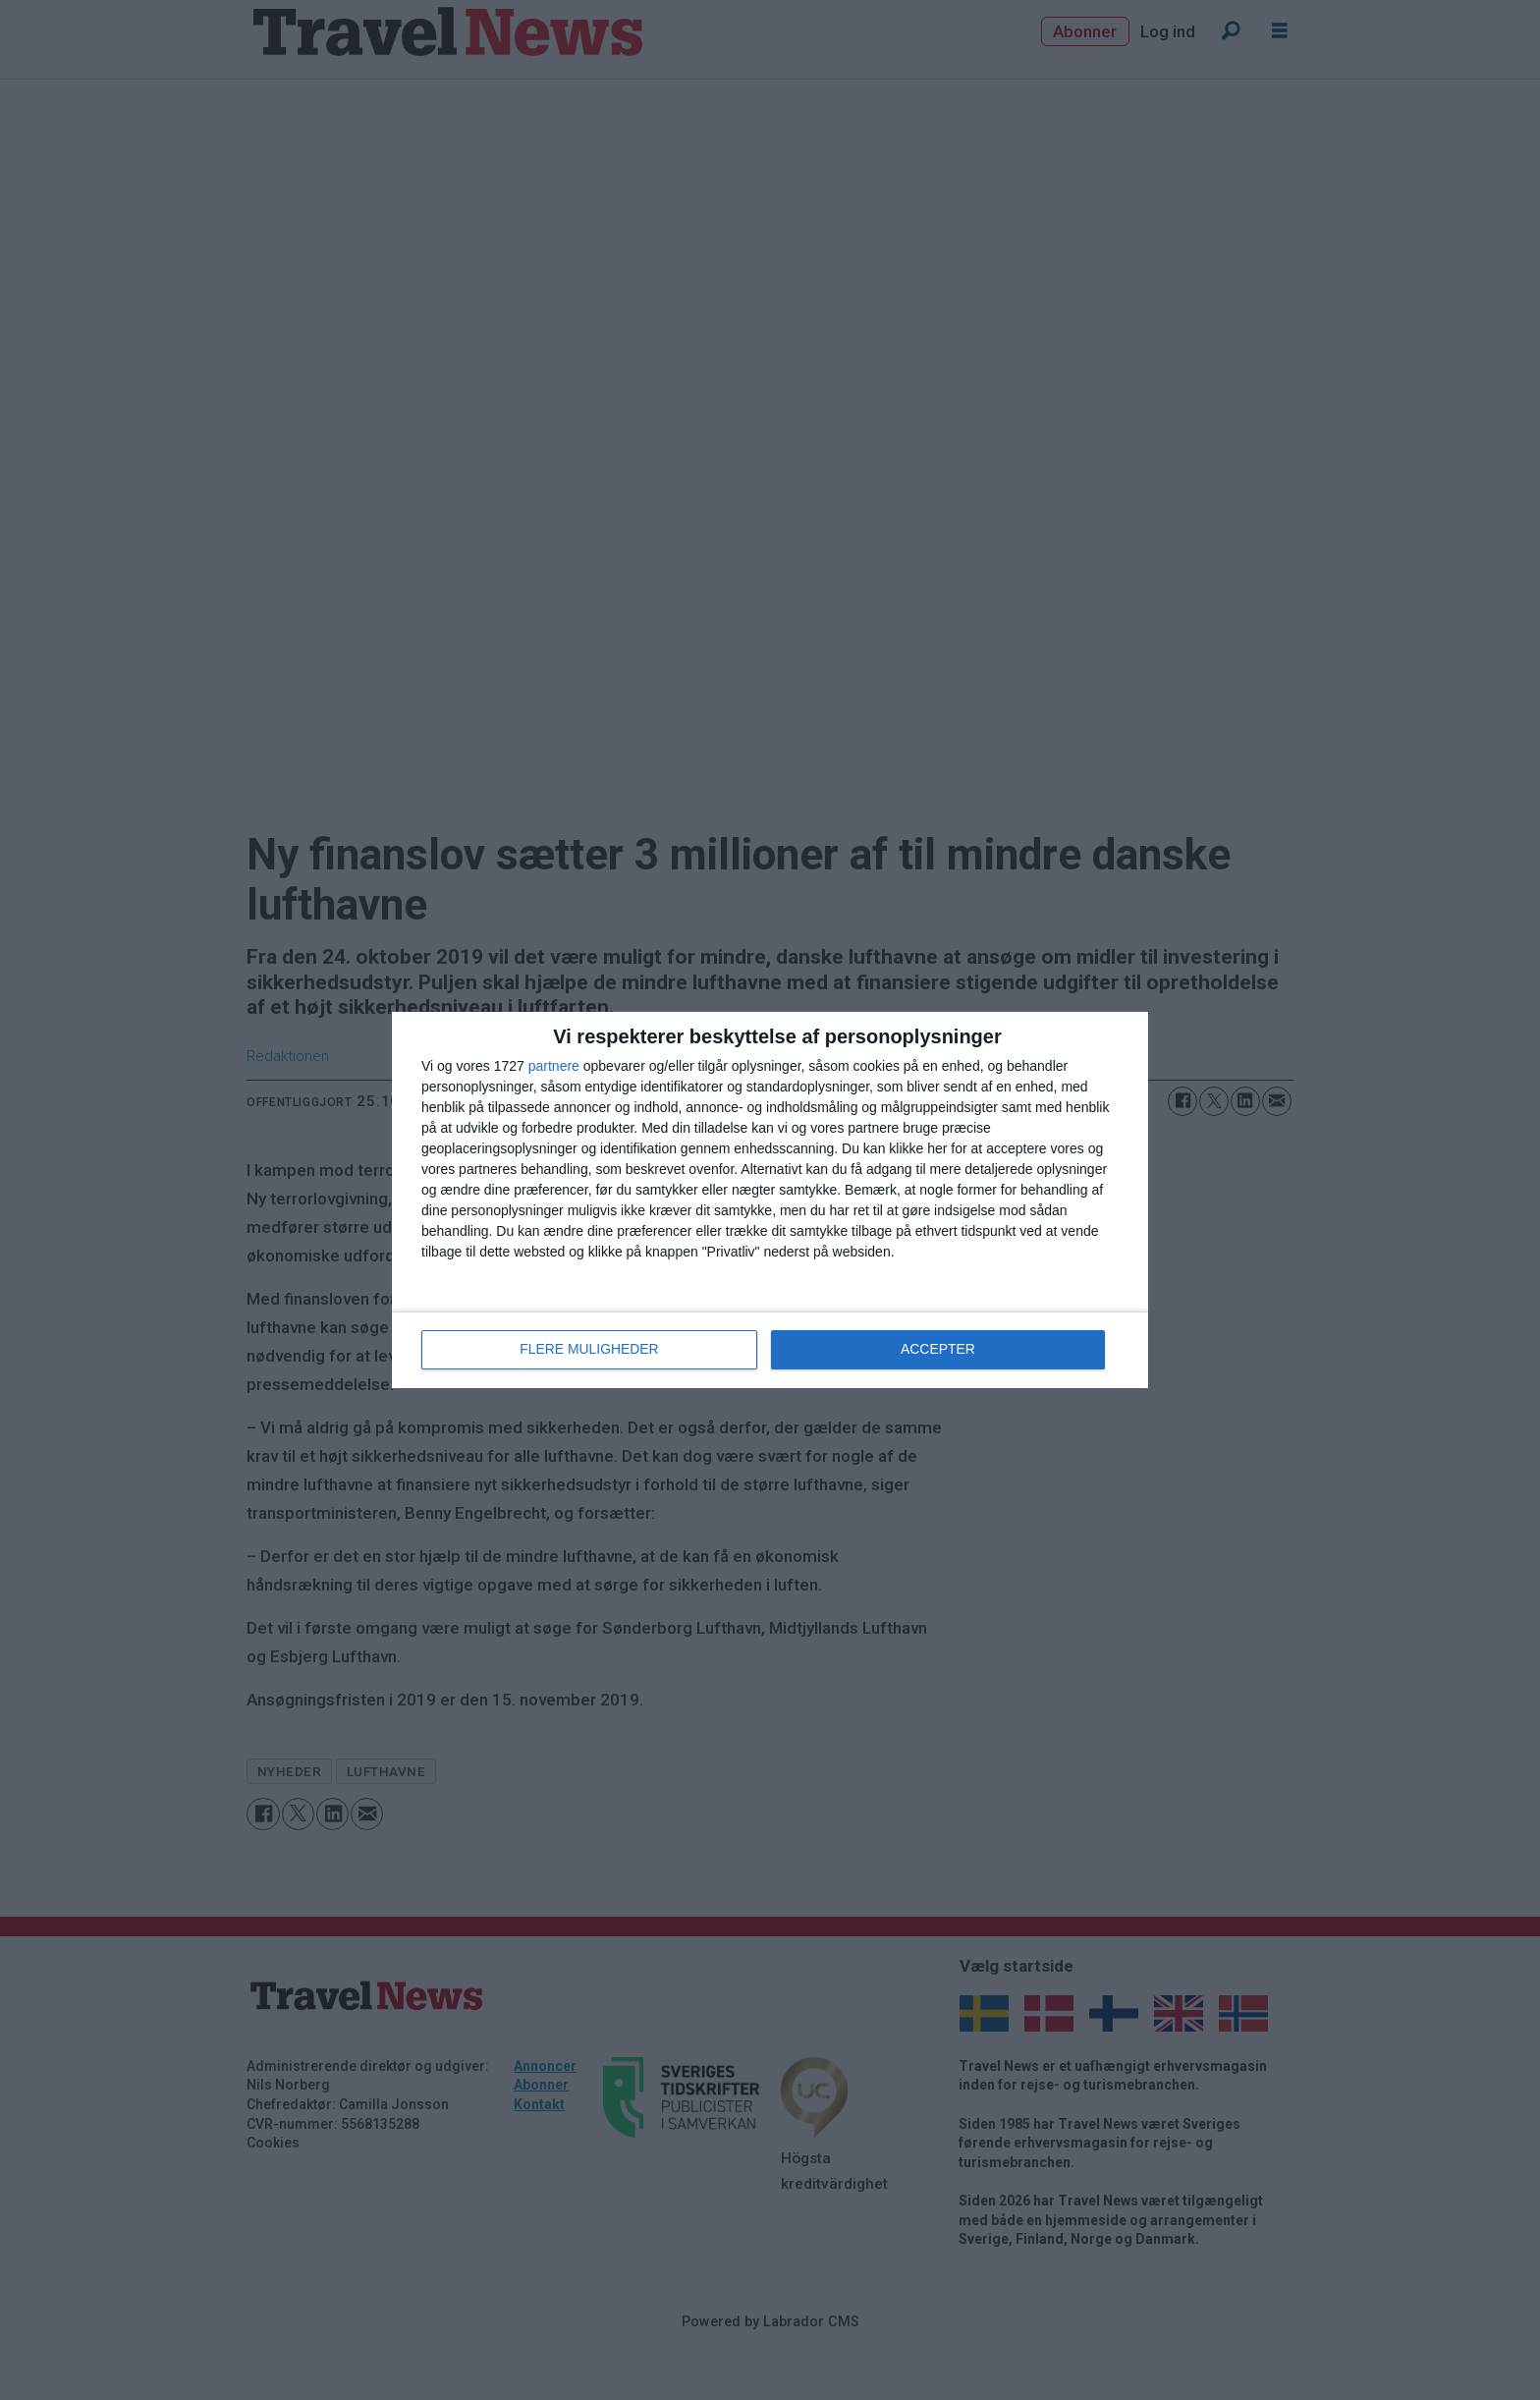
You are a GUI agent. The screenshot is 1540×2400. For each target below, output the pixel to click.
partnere (553, 1067)
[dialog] (770, 1200)
